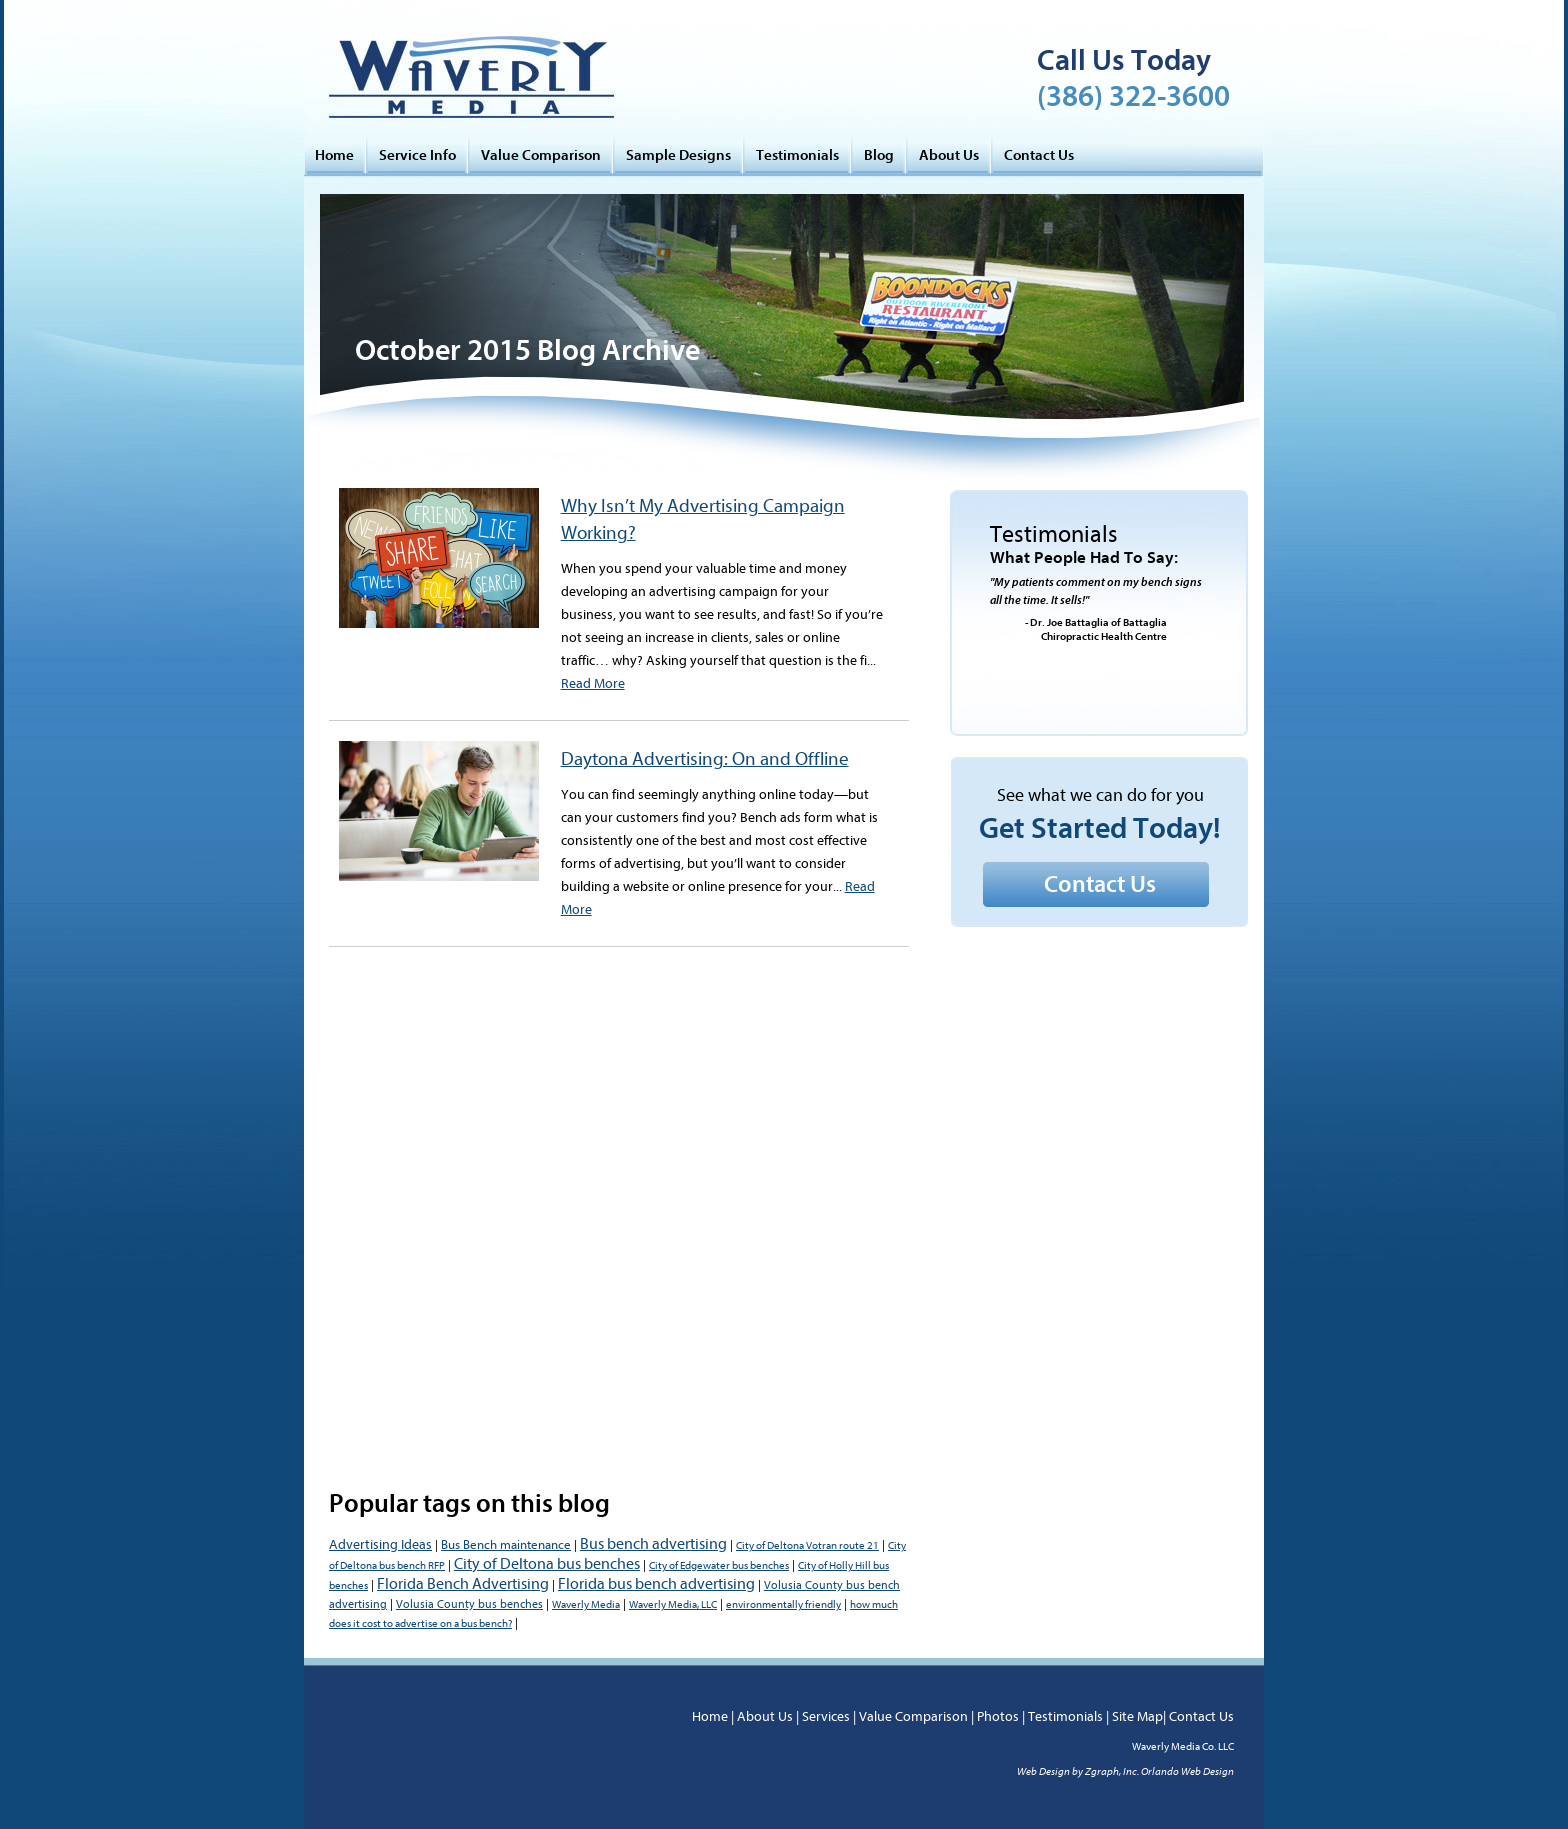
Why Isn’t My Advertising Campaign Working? (703, 519)
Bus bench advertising (653, 1544)
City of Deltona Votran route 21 (807, 1545)
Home (334, 155)
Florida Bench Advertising (463, 1584)
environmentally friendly (783, 1604)
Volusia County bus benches (469, 1604)
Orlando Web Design (1187, 1771)
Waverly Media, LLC (673, 1604)
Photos (998, 1716)
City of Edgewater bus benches (719, 1565)
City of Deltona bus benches (547, 1564)
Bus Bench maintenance (506, 1544)
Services (826, 1716)
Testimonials (797, 155)
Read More (593, 683)
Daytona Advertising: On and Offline (705, 759)
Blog (879, 155)
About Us (949, 155)
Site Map (1137, 1716)
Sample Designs (678, 155)
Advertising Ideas (380, 1544)
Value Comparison (541, 155)
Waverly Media (586, 1604)
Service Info (417, 155)
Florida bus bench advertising (656, 1584)
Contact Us (1039, 155)
